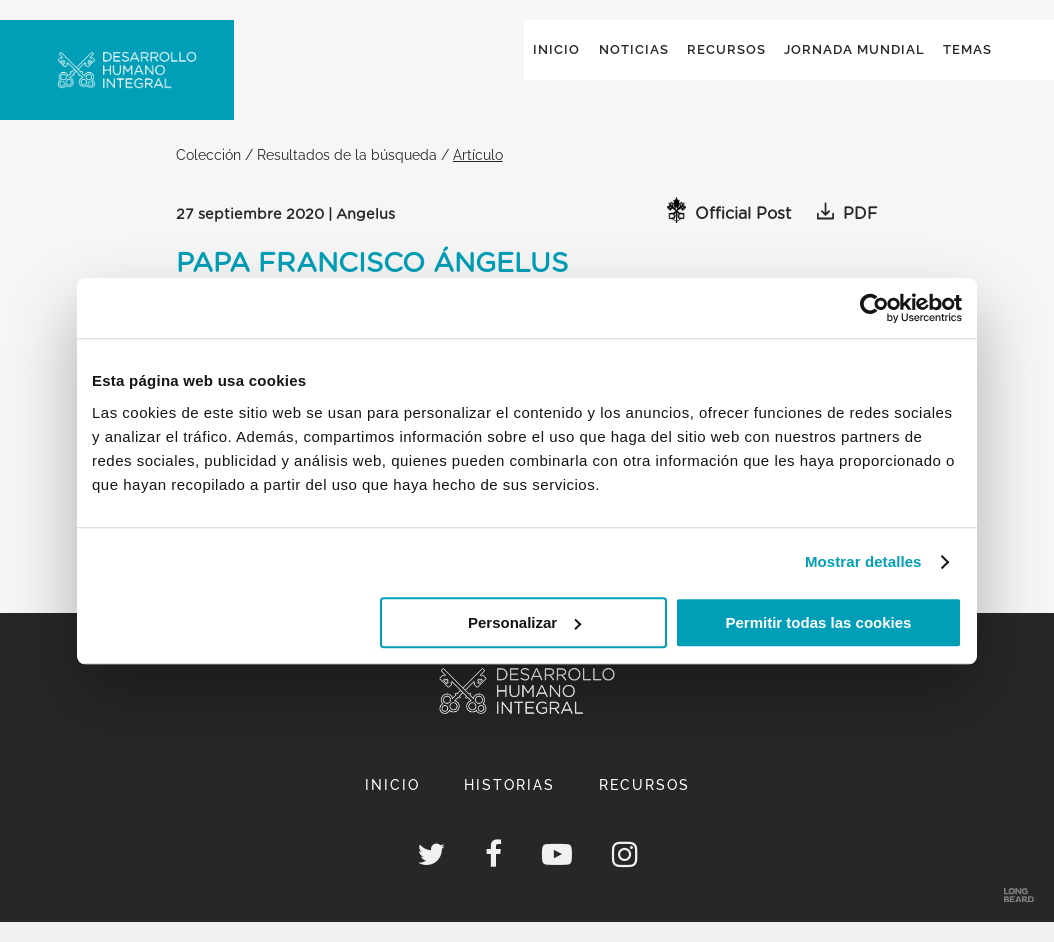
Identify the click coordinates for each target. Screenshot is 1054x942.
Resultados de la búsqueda (347, 174)
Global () (930, 41)
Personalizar (524, 622)
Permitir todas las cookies (818, 622)
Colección (208, 174)
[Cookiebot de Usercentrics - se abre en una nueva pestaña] (874, 308)
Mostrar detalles (863, 561)
